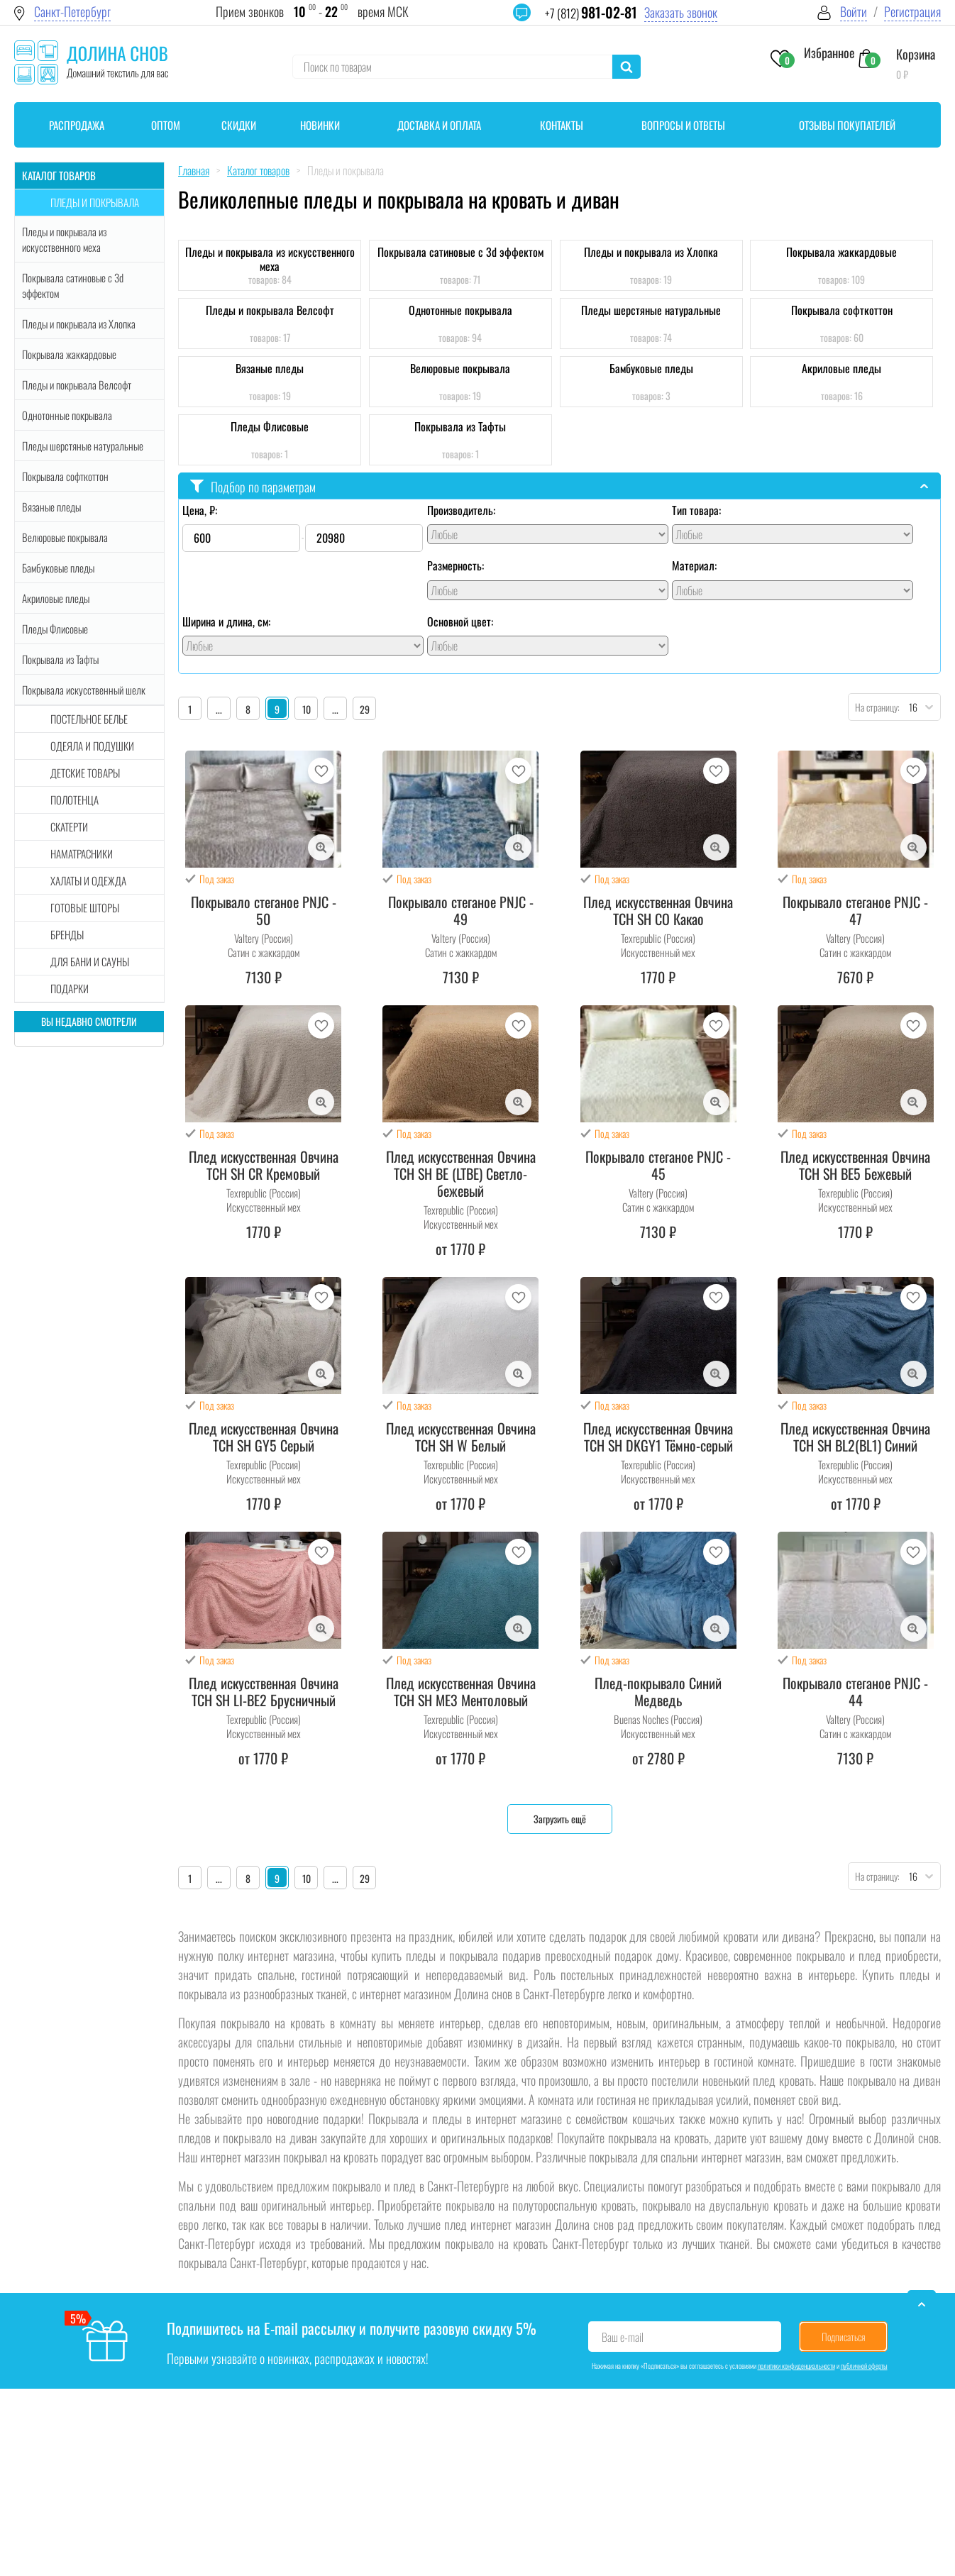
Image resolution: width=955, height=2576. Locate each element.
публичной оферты (864, 2365)
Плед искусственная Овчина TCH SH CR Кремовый (263, 1165)
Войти (853, 12)
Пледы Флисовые (55, 628)
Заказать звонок (680, 12)
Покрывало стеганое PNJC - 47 (855, 910)
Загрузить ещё (560, 1818)
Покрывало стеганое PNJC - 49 (461, 910)
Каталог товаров (59, 175)
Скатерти (69, 826)
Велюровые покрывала (65, 537)
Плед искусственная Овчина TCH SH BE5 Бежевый (855, 1165)
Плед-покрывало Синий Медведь (658, 1691)
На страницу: (874, 707)
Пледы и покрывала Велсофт (76, 384)
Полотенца (74, 799)
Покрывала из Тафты (60, 659)
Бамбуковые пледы (58, 567)
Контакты (561, 125)
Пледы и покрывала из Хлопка (79, 323)
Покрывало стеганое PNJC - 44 (855, 1691)
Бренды (67, 934)
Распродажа (76, 125)
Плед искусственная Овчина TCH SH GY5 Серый (263, 1437)
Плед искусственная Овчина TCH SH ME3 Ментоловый (461, 1691)
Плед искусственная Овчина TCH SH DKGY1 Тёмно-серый (658, 1437)
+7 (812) (591, 13)
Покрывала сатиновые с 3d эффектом (72, 285)
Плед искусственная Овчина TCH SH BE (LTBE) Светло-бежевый (461, 1173)
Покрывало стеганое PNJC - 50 (263, 910)
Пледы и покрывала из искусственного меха (64, 239)
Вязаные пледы (51, 506)
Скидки (238, 125)
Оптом (165, 125)
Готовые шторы (84, 907)
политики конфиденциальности (796, 2365)
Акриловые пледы (55, 598)
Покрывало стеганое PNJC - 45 (658, 1165)
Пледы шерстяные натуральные (82, 445)
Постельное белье (89, 718)
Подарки (69, 988)
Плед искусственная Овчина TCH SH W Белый (461, 1437)
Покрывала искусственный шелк (83, 689)
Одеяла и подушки (92, 745)
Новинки (320, 125)
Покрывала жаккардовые (69, 354)
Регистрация (912, 12)
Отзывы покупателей (847, 125)
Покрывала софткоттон (65, 476)
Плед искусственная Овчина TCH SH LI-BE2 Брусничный (263, 1691)
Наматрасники (81, 853)
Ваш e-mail (623, 2336)
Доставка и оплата (439, 125)
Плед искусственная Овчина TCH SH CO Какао (658, 910)
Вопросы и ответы (683, 125)
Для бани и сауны (89, 961)
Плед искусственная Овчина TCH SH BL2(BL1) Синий (855, 1437)
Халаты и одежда (88, 880)
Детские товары (85, 772)
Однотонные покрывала (67, 415)
